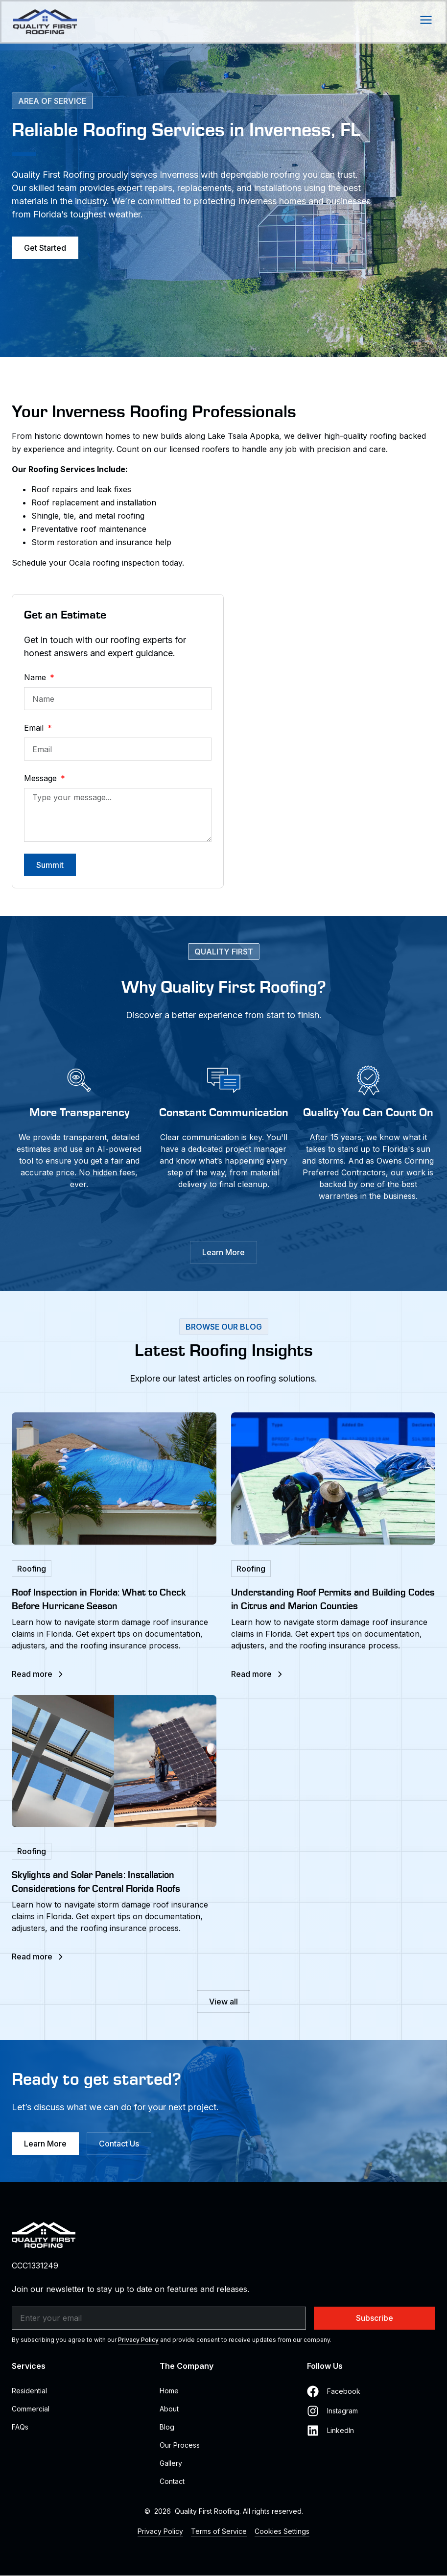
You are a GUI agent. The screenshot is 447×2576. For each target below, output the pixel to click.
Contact (172, 2481)
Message (41, 778)
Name (36, 677)
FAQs (20, 2427)
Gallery (171, 2463)
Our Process (180, 2445)
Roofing (31, 1569)
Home (169, 2390)
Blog (167, 2427)
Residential (29, 2390)
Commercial (30, 2409)
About (169, 2409)
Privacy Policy (138, 2339)
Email (35, 728)
